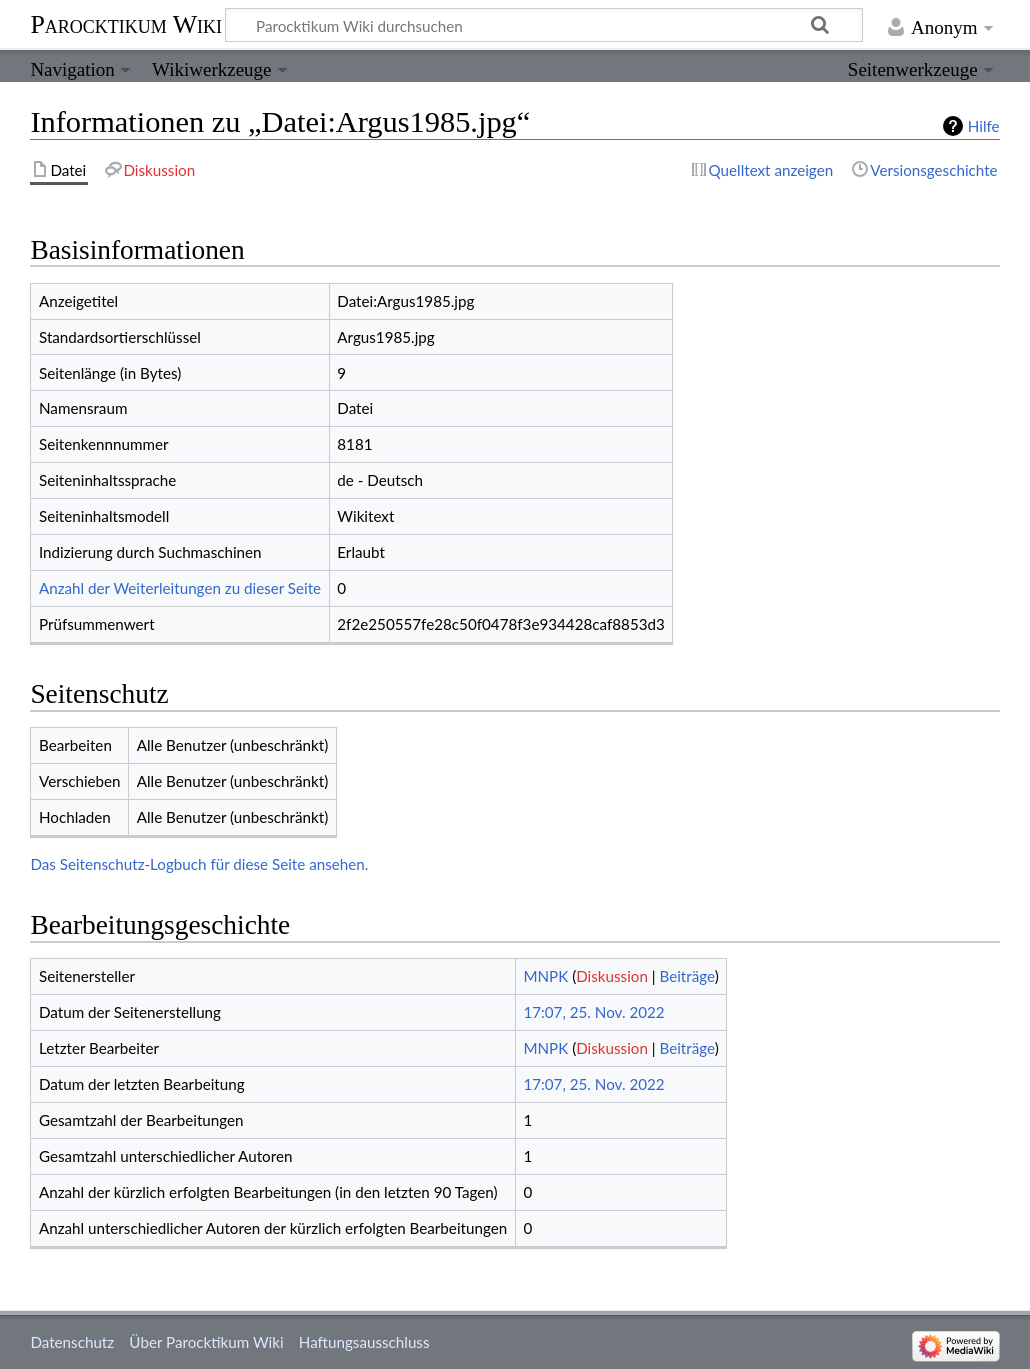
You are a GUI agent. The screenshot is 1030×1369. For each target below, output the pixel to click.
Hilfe (984, 126)
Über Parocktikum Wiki (206, 1342)
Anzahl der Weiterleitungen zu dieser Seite (180, 588)
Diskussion (612, 976)
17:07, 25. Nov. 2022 (593, 1012)
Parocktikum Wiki (126, 23)
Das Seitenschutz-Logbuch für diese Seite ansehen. (199, 864)
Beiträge (687, 976)
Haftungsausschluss (364, 1342)
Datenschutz (72, 1342)
